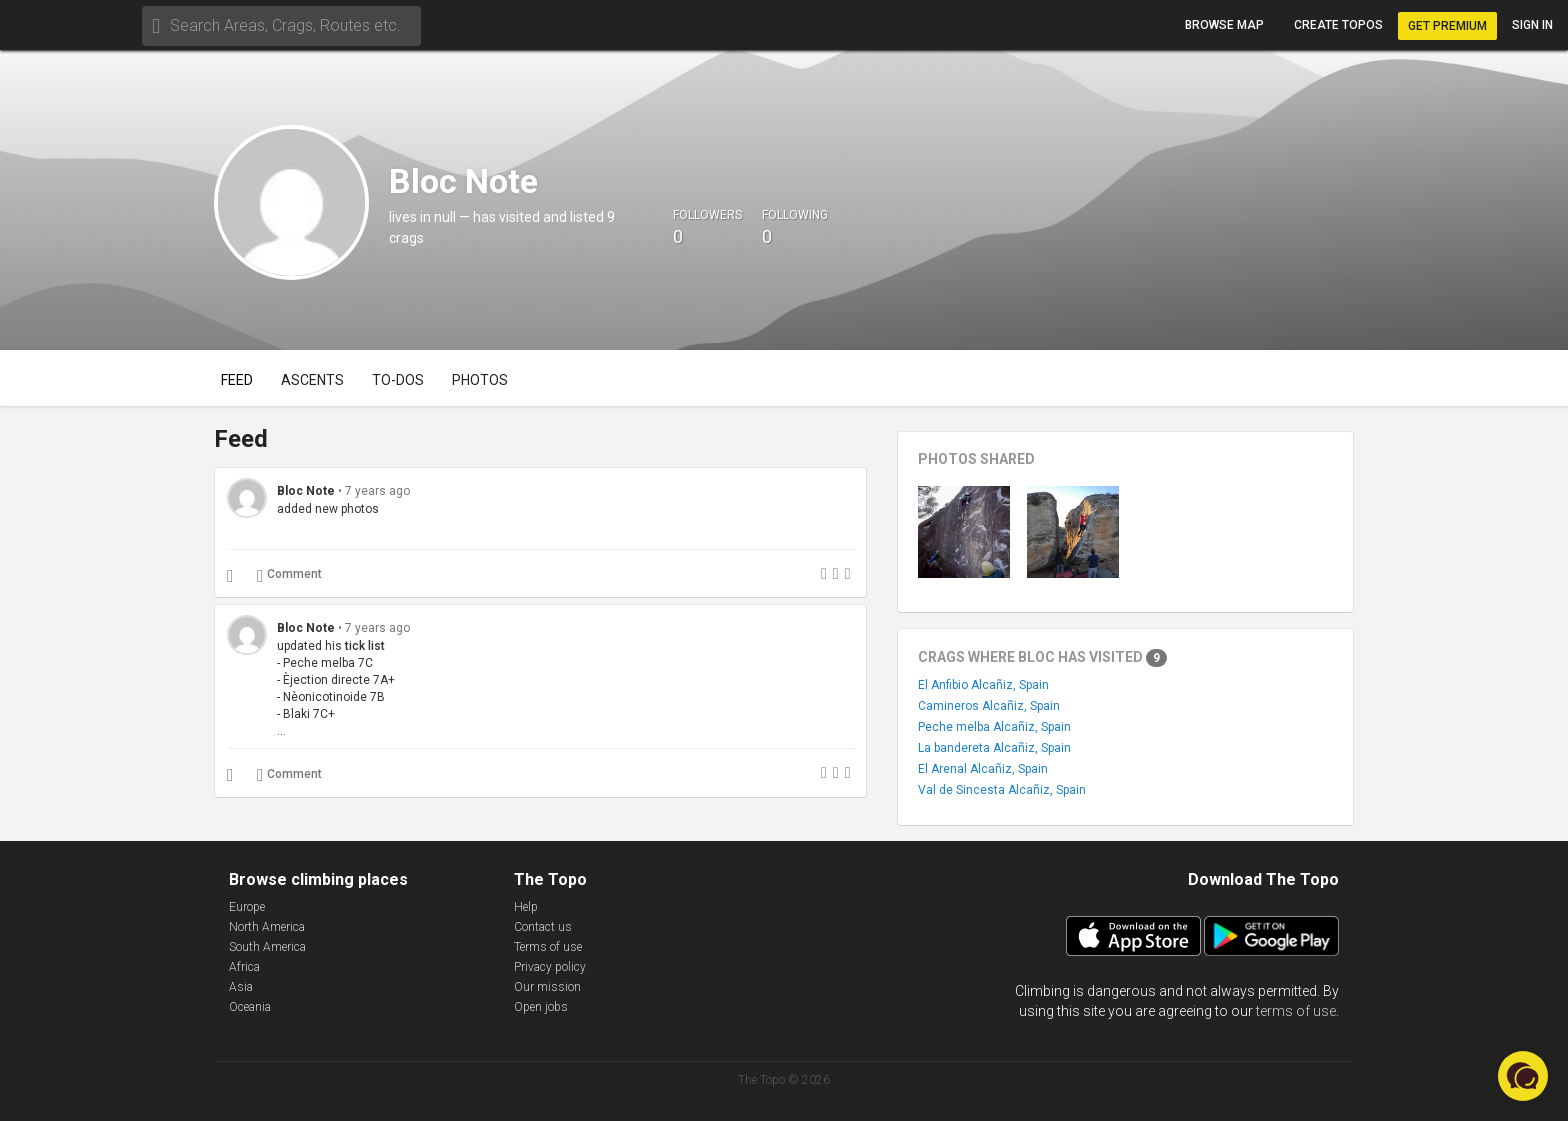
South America (267, 947)
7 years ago (377, 491)
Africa (244, 967)
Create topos (1338, 25)
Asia (241, 987)
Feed (237, 380)
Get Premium (1447, 26)
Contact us (543, 927)
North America (267, 927)
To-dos (398, 380)
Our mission (547, 987)
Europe (247, 907)
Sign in (1532, 25)
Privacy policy (550, 967)
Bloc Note (306, 491)
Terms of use (548, 947)
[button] (1523, 1076)
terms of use (1296, 1011)
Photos (480, 380)
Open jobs (541, 1007)
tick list (365, 646)
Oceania (250, 1007)
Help (526, 907)
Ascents (312, 380)
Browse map (1224, 25)
